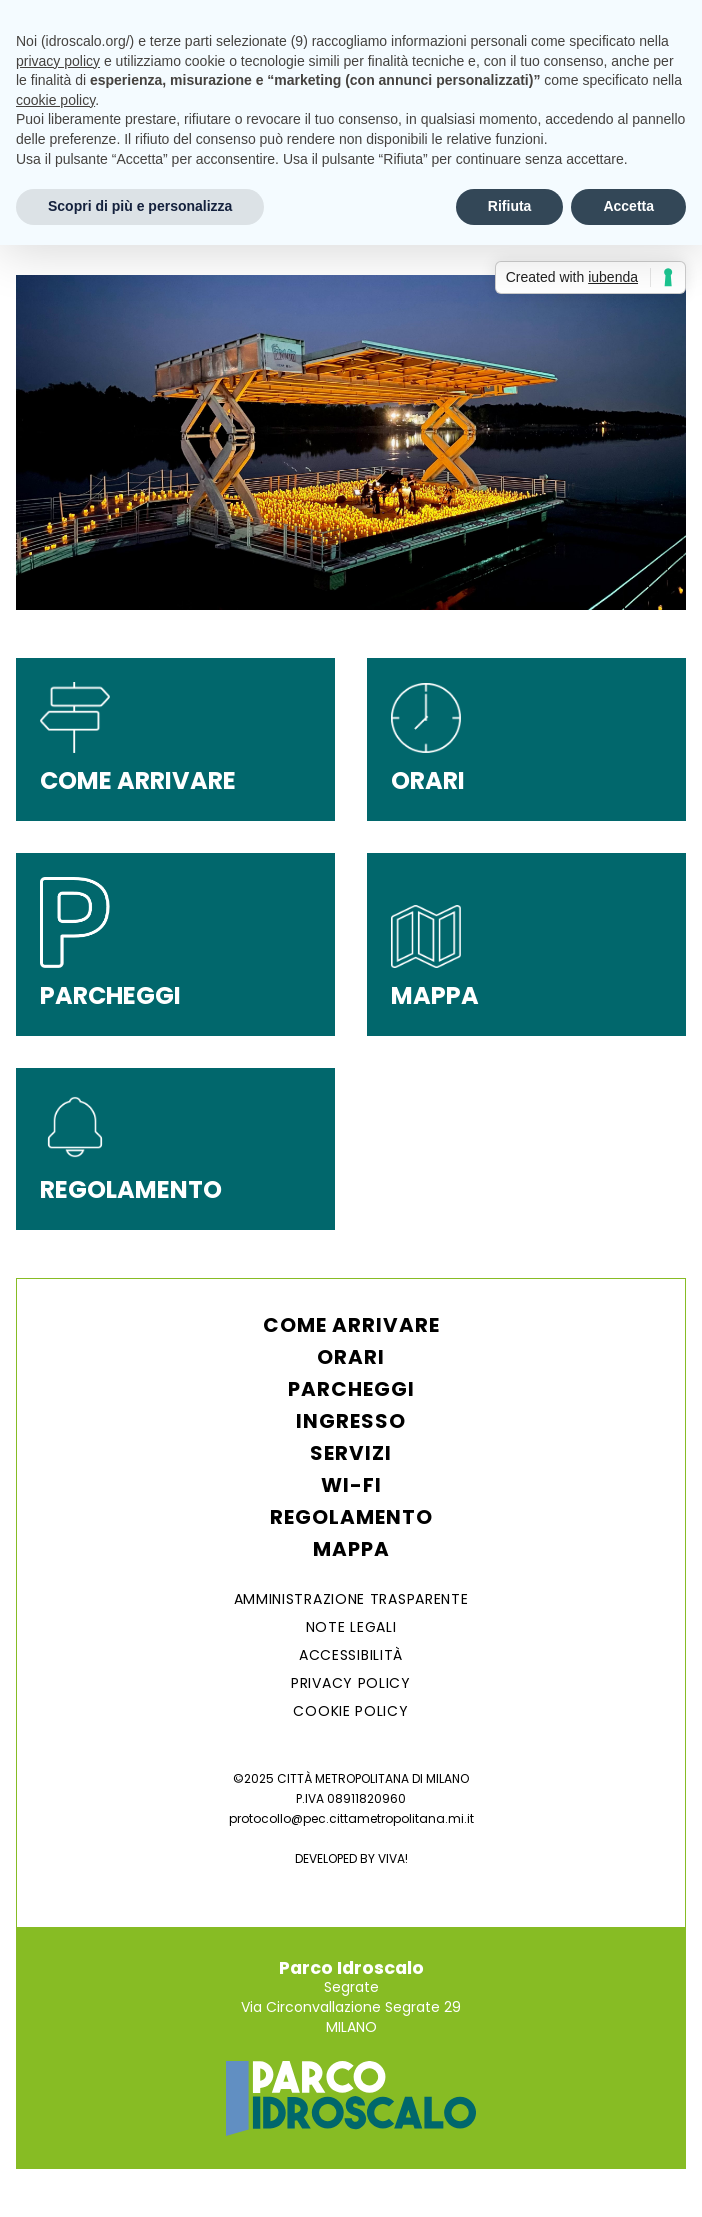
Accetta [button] (628, 206)
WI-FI (351, 1485)
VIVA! (393, 1858)
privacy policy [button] (58, 61)
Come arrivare (351, 1325)
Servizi (351, 1453)
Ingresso (351, 1421)
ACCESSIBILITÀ (351, 1655)
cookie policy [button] (55, 100)
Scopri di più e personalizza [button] (140, 206)
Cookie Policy (350, 1711)
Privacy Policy (351, 1683)
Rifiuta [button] (510, 206)
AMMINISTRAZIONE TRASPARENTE (351, 1599)
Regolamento (351, 1517)
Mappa (351, 1549)
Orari (351, 1357)
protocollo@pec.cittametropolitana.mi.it (351, 1818)
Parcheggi (351, 1389)
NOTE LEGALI (351, 1627)
